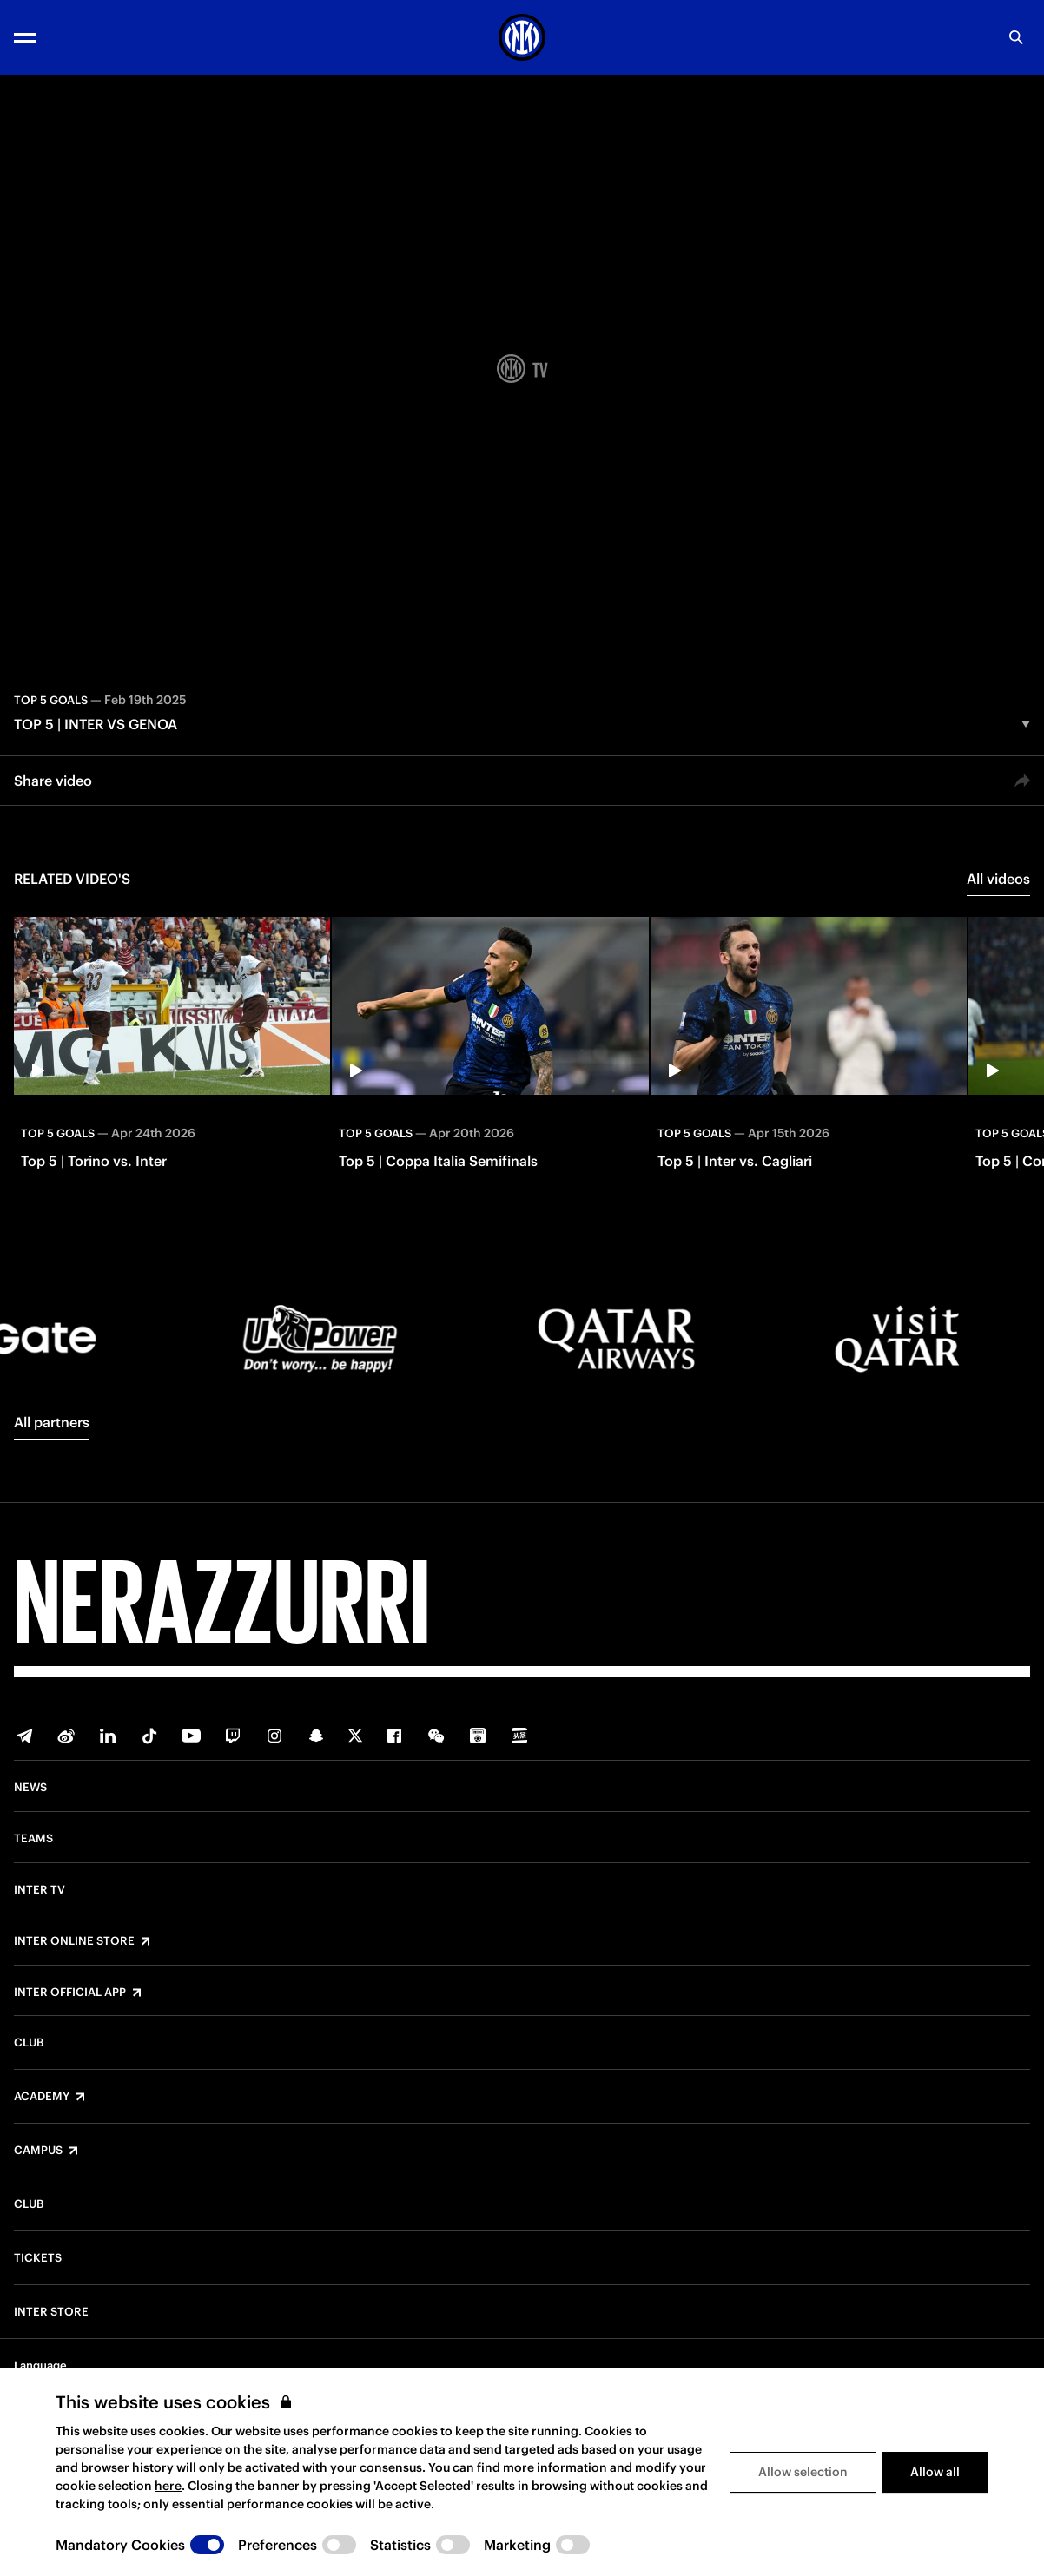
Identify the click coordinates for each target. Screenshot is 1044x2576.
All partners (51, 1422)
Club (28, 2043)
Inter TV (39, 1890)
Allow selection (803, 2472)
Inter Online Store (74, 1941)
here (168, 2486)
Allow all (935, 2472)
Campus (38, 2151)
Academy (41, 2097)
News (30, 1788)
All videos (998, 878)
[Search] (1016, 37)
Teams (33, 1839)
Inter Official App (70, 1993)
